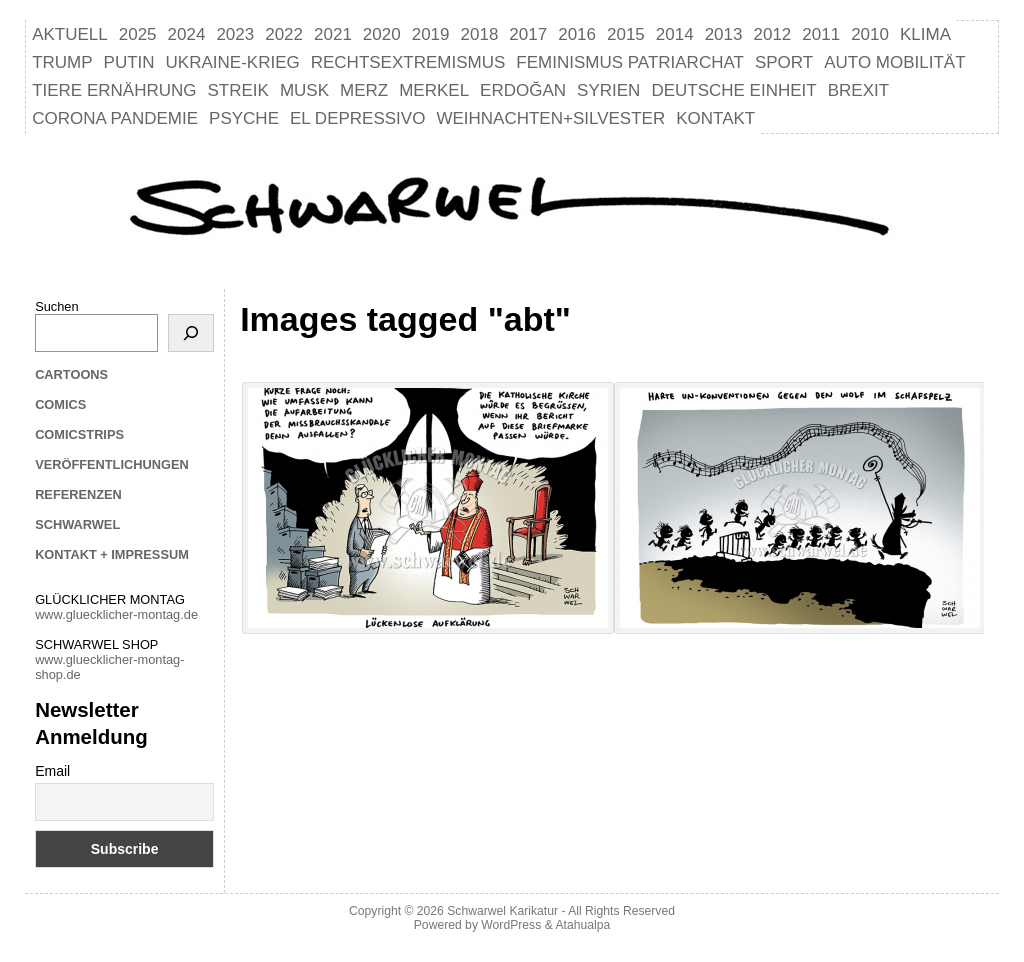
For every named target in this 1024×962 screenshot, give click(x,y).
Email (52, 771)
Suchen (56, 306)
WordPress (511, 925)
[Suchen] (191, 333)
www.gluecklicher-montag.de (116, 614)
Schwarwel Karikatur (502, 911)
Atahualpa (582, 925)
